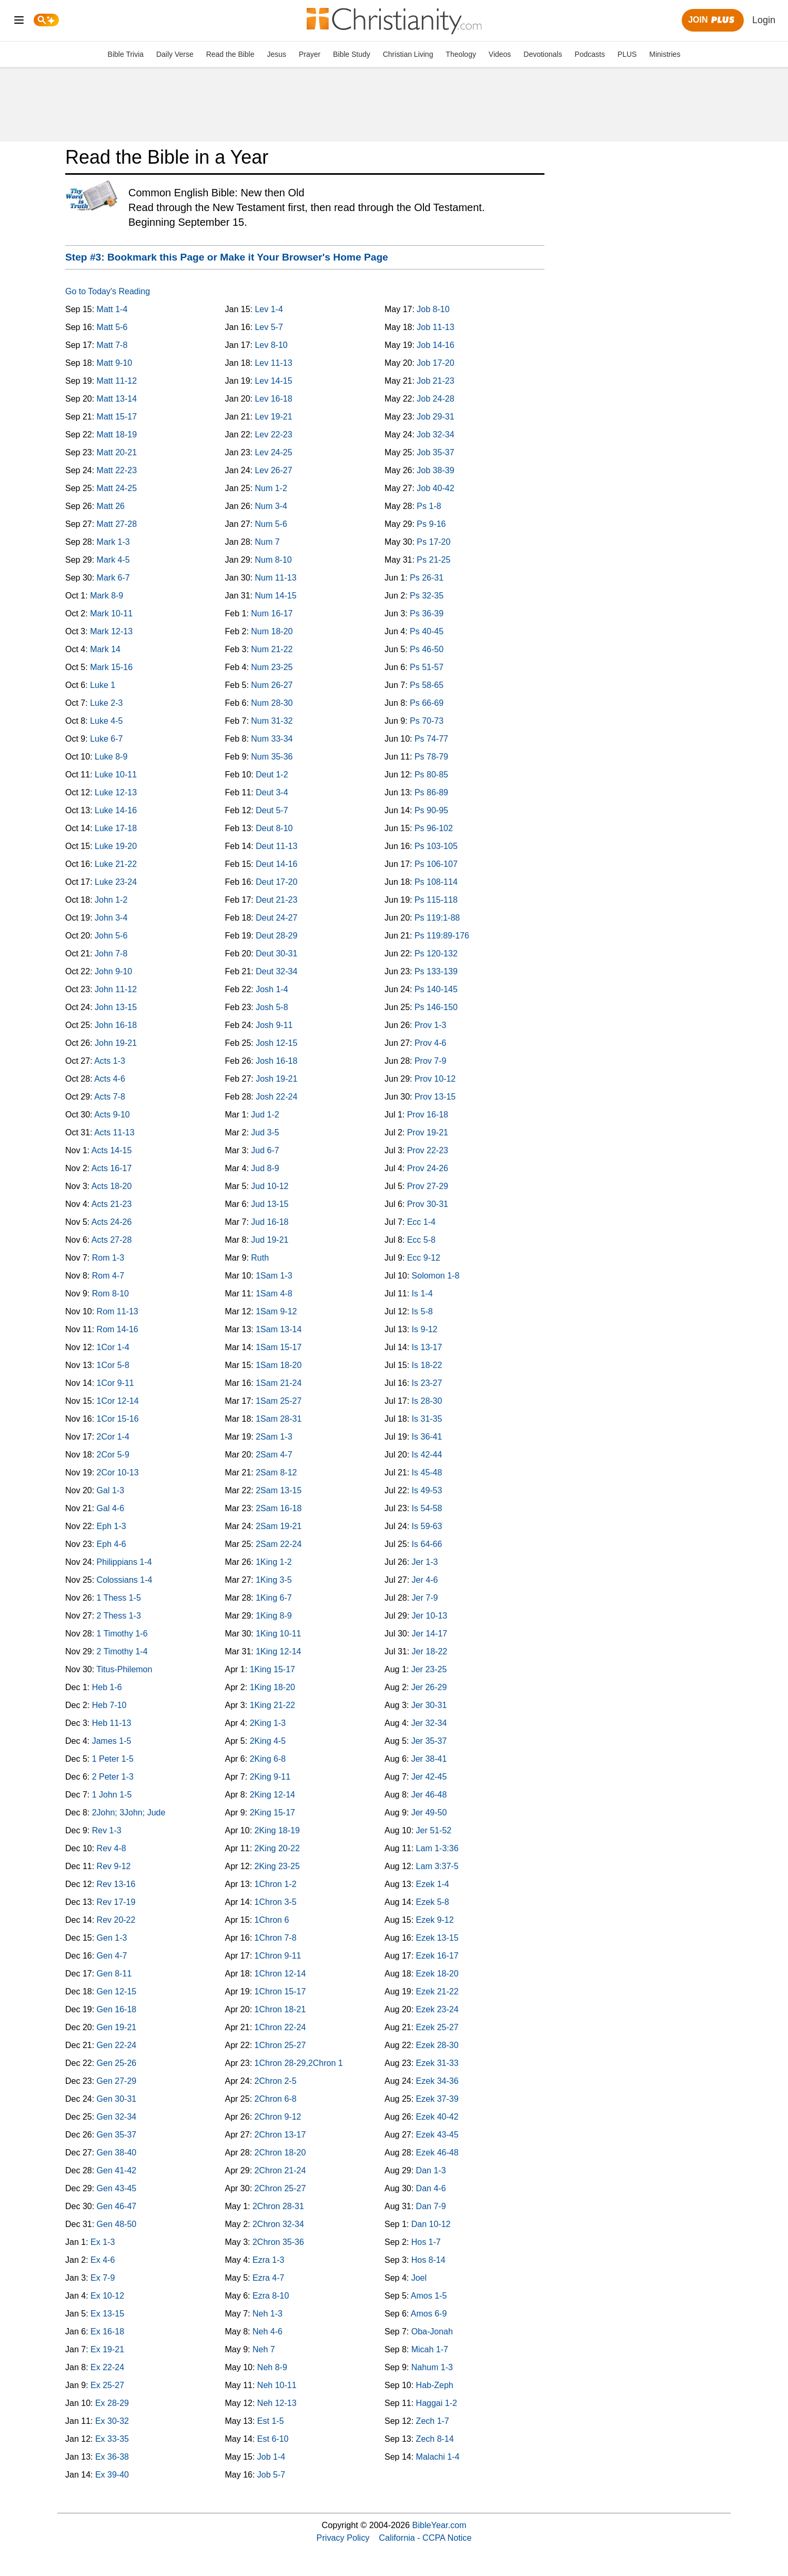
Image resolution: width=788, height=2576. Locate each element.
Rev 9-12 (114, 1866)
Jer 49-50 (429, 1812)
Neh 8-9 (272, 2367)
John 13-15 (116, 1007)
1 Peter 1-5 (113, 1758)
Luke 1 (102, 685)
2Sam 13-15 (278, 1490)
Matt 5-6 (112, 327)
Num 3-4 (271, 506)
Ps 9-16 (431, 524)
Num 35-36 (271, 756)
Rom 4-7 (108, 1275)
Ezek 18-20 (437, 1973)
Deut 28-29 (276, 935)
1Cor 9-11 (115, 1383)
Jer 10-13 (430, 1615)
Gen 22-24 (117, 2045)
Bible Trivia (126, 54)
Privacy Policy (343, 2537)
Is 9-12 (425, 1329)
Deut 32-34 (276, 971)
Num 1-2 (271, 488)
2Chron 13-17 (280, 2134)
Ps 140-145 (436, 989)
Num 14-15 (275, 595)
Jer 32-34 (429, 1723)
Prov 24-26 (427, 1168)
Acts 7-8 (109, 1096)
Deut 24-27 (276, 917)
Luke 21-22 (116, 864)
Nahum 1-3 (432, 2367)
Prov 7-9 (430, 1060)
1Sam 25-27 (278, 1400)
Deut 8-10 (274, 828)
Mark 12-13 (111, 631)
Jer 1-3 (425, 1561)
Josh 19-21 (276, 1078)
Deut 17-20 (276, 881)
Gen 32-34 (117, 2116)
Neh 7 (263, 2349)
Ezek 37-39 (437, 2098)
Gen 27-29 (117, 2080)
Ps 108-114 (436, 881)
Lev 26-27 (273, 470)
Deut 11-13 (276, 846)
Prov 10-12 (435, 1078)
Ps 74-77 (431, 738)
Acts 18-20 (112, 1186)
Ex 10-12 (107, 2295)
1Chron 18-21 (280, 2009)
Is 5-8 (422, 1311)
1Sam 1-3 (274, 1275)
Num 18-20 (271, 631)
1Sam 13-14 (278, 1329)
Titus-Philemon (124, 1669)
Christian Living (408, 54)
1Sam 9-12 (276, 1311)
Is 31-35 (427, 1418)
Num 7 (267, 541)
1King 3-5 (274, 1579)
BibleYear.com (439, 2525)
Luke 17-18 (116, 828)
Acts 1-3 (109, 1060)
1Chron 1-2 (276, 1884)
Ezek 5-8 (432, 1902)
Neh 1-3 (267, 2313)
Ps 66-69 (426, 702)
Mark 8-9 (106, 595)
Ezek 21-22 (437, 1991)
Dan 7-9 (431, 2206)
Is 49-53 (427, 1490)
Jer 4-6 (425, 1579)
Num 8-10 (273, 559)
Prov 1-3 (430, 1025)
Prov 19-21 (427, 1132)
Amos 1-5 (429, 2295)
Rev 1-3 (107, 1830)
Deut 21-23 (276, 899)
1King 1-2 (274, 1561)
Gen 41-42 (117, 2170)
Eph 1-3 (111, 1526)
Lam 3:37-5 (437, 1866)
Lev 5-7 (268, 327)
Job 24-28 (435, 398)
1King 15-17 (272, 1669)
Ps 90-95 (431, 810)
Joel (419, 2277)
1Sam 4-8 (274, 1293)
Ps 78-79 (431, 756)
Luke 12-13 (116, 792)
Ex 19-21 (107, 2349)
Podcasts (589, 54)
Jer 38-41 (429, 1758)
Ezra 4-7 (268, 2277)
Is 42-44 (427, 1454)
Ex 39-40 (112, 2474)
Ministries (664, 54)
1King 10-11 (278, 1633)
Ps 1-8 (429, 506)
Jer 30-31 (429, 1705)
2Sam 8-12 (276, 1472)
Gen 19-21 (117, 2027)
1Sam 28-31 (278, 1418)
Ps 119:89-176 (442, 935)
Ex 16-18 (107, 2331)
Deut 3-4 (272, 792)
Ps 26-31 (426, 577)
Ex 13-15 (107, 2313)
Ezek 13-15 (437, 1937)
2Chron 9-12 (278, 2116)
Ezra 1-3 (268, 2259)
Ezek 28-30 (437, 2045)
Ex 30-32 (112, 2421)
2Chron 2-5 (276, 2080)
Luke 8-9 (111, 756)
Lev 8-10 (271, 345)
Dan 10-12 (431, 2224)
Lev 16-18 (273, 398)
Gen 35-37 (117, 2134)
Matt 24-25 (117, 488)
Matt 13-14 (117, 398)
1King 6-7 (274, 1597)
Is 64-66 (427, 1544)
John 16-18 (116, 1025)
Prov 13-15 (435, 1096)
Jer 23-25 (429, 1669)
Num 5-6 (271, 524)
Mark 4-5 (113, 559)
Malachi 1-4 (438, 2456)
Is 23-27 (427, 1383)
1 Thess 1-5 (119, 1597)
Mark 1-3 (113, 541)
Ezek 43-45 (437, 2134)
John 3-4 (111, 917)
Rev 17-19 (116, 1902)
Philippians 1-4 (124, 1561)
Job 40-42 (435, 488)
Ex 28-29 (112, 2403)
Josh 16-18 (276, 1060)
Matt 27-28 (117, 524)
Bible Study (351, 54)
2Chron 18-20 (280, 2152)
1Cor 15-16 (118, 1418)
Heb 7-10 (109, 1705)
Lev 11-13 (273, 362)
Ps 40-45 (426, 631)
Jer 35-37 (429, 1740)
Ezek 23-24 (437, 2009)
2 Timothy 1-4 (122, 1651)
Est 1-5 (270, 2421)
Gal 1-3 (110, 1490)
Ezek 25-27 (437, 2027)
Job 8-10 (433, 309)
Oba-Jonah (432, 2331)
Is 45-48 (427, 1472)
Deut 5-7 (272, 810)
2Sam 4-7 (274, 1454)
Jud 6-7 (265, 1150)
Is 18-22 (427, 1365)
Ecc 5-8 (421, 1239)
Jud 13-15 (269, 1204)
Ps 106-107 (436, 864)
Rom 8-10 (110, 1293)
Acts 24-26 (112, 1221)
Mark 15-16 (111, 667)
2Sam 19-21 (278, 1526)
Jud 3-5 (265, 1132)
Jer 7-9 (425, 1597)
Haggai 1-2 (436, 2403)
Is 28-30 (427, 1400)
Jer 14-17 (430, 1633)
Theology (461, 54)
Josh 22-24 (276, 1096)
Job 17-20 (435, 362)
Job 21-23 (435, 380)
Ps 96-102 (434, 828)
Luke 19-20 (116, 846)
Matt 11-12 (117, 380)
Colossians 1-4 (125, 1579)
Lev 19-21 (273, 416)
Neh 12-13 (277, 2403)
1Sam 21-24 (278, 1383)
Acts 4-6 (109, 1078)
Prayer (309, 54)
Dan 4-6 (431, 2188)
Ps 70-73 (426, 720)
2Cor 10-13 (118, 1472)
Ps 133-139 (436, 971)
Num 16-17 (271, 613)
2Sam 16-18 (278, 1508)
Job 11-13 (435, 327)
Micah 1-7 (429, 2349)
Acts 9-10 (112, 1114)
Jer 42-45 (429, 1776)
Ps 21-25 (433, 559)
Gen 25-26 (117, 2063)
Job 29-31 (435, 416)
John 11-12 (116, 989)
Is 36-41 (427, 1436)
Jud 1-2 (265, 1114)
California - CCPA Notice (425, 2537)
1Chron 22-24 (280, 2027)
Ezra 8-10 (270, 2295)
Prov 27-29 (427, 1186)
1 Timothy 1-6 (122, 1633)
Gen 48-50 (117, 2224)
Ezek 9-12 (435, 1919)
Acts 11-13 (114, 1132)
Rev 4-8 (111, 1848)
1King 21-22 (272, 1705)
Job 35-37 (435, 452)
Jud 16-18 (269, 1221)
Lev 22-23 (273, 434)
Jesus (276, 54)
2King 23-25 (277, 1866)
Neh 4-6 (267, 2331)
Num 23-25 (271, 667)
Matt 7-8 (112, 345)
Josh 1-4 (272, 989)
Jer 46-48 (429, 1794)
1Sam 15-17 (278, 1347)
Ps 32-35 (426, 595)
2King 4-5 (268, 1740)
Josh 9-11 (274, 1025)
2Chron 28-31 (278, 2206)
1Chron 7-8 (276, 1937)
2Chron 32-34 (278, 2224)
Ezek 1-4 (432, 1884)
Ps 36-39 (426, 613)
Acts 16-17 (112, 1168)
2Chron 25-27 (280, 2188)
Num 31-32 (271, 720)
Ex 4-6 (102, 2259)
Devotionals (542, 54)
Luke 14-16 (116, 810)
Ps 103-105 (436, 846)
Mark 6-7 (113, 577)
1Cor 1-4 (113, 1347)
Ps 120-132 (436, 953)
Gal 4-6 (110, 1508)
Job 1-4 (271, 2456)
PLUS (627, 54)
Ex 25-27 (107, 2385)
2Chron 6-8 (276, 2098)
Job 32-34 (435, 434)
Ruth (260, 1257)
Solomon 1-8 (436, 1275)
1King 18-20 (272, 1687)
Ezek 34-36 (437, 2080)
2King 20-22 (277, 1848)
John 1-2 (111, 899)
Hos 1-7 (426, 2242)
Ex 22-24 (107, 2367)
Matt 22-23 (117, 470)
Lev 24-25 (273, 452)
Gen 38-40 (117, 2152)
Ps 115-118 (436, 899)
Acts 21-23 (112, 1204)
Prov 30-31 (427, 1204)
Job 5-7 (271, 2474)
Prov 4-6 (430, 1043)
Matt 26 (111, 506)
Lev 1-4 (268, 309)
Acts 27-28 (112, 1239)
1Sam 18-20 (278, 1365)
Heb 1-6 (107, 1687)
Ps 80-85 (431, 774)
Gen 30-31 (117, 2098)
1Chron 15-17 (280, 1991)
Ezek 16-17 (437, 1955)
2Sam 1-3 (274, 1436)
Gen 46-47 (117, 2206)
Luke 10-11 (116, 774)
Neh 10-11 (277, 2385)
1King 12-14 (278, 1651)
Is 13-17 (427, 1347)
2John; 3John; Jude (129, 1812)
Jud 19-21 (269, 1239)
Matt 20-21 (117, 452)
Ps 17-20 (433, 541)
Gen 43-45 (117, 2188)
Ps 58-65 (426, 685)
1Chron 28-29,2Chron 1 (299, 2063)
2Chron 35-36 (278, 2242)
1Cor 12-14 (118, 1400)
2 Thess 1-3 (119, 1615)
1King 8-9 (274, 1615)
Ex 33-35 (112, 2438)
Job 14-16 (435, 345)
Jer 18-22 (430, 1651)
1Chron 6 (272, 1919)
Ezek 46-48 (437, 2152)
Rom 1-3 (108, 1257)
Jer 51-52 (434, 1830)
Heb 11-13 (112, 1723)
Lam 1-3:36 (437, 1848)
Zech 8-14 (435, 2438)
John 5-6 (111, 935)
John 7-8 (111, 953)
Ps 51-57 (426, 667)
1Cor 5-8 (113, 1365)
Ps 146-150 (436, 1007)
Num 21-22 (271, 649)
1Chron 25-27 (280, 2045)
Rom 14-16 (117, 1329)
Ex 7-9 (102, 2277)
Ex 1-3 (102, 2242)
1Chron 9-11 (278, 1955)
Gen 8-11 (114, 1973)
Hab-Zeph (434, 2385)
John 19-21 (116, 1043)
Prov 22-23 (427, 1150)
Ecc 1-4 (421, 1221)
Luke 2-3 (106, 702)
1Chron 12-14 (280, 1973)
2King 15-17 (272, 1812)
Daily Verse (175, 54)
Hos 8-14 (428, 2259)
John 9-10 (113, 971)
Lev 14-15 (273, 380)
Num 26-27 (271, 685)
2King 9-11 (270, 1776)
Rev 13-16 (116, 1884)
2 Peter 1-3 (113, 1776)
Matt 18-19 (117, 434)
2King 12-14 (272, 1794)
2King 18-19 (277, 1830)
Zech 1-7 (432, 2421)
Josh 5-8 (272, 1007)
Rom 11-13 (117, 1311)
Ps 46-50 (426, 649)
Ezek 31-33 (437, 2063)
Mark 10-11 (111, 613)
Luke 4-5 (106, 720)
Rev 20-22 (116, 1919)
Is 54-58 (427, 1508)
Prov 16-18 (427, 1114)
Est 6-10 (273, 2438)
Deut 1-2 (272, 774)
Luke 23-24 (116, 881)
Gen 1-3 (112, 1937)
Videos (500, 54)
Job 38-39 (435, 470)
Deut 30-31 (276, 953)
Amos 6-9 (429, 2313)
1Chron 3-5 (276, 1902)
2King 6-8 (268, 1758)
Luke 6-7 (106, 738)
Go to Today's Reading (107, 291)
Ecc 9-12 (423, 1257)
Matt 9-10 (115, 362)
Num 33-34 (271, 738)
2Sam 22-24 (278, 1544)
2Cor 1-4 (113, 1436)
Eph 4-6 (111, 1544)
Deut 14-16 (276, 864)
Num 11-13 (275, 577)
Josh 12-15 (276, 1043)
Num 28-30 (271, 702)
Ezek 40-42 (437, 2116)
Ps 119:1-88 (437, 917)
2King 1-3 (268, 1723)
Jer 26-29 (429, 1687)
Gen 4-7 (112, 1955)
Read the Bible (230, 54)
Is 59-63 (427, 1526)
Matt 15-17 (117, 416)
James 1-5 (112, 1740)
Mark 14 (105, 649)
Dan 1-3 (431, 2170)
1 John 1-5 (112, 1794)
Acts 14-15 (112, 1150)
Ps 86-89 (431, 792)
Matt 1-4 (112, 309)
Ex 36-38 (112, 2456)
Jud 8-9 (265, 1168)
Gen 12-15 (117, 1991)
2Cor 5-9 (113, 1454)
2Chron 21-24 (280, 2170)
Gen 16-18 (117, 2009)
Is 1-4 (422, 1293)
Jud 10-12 (269, 1186)
